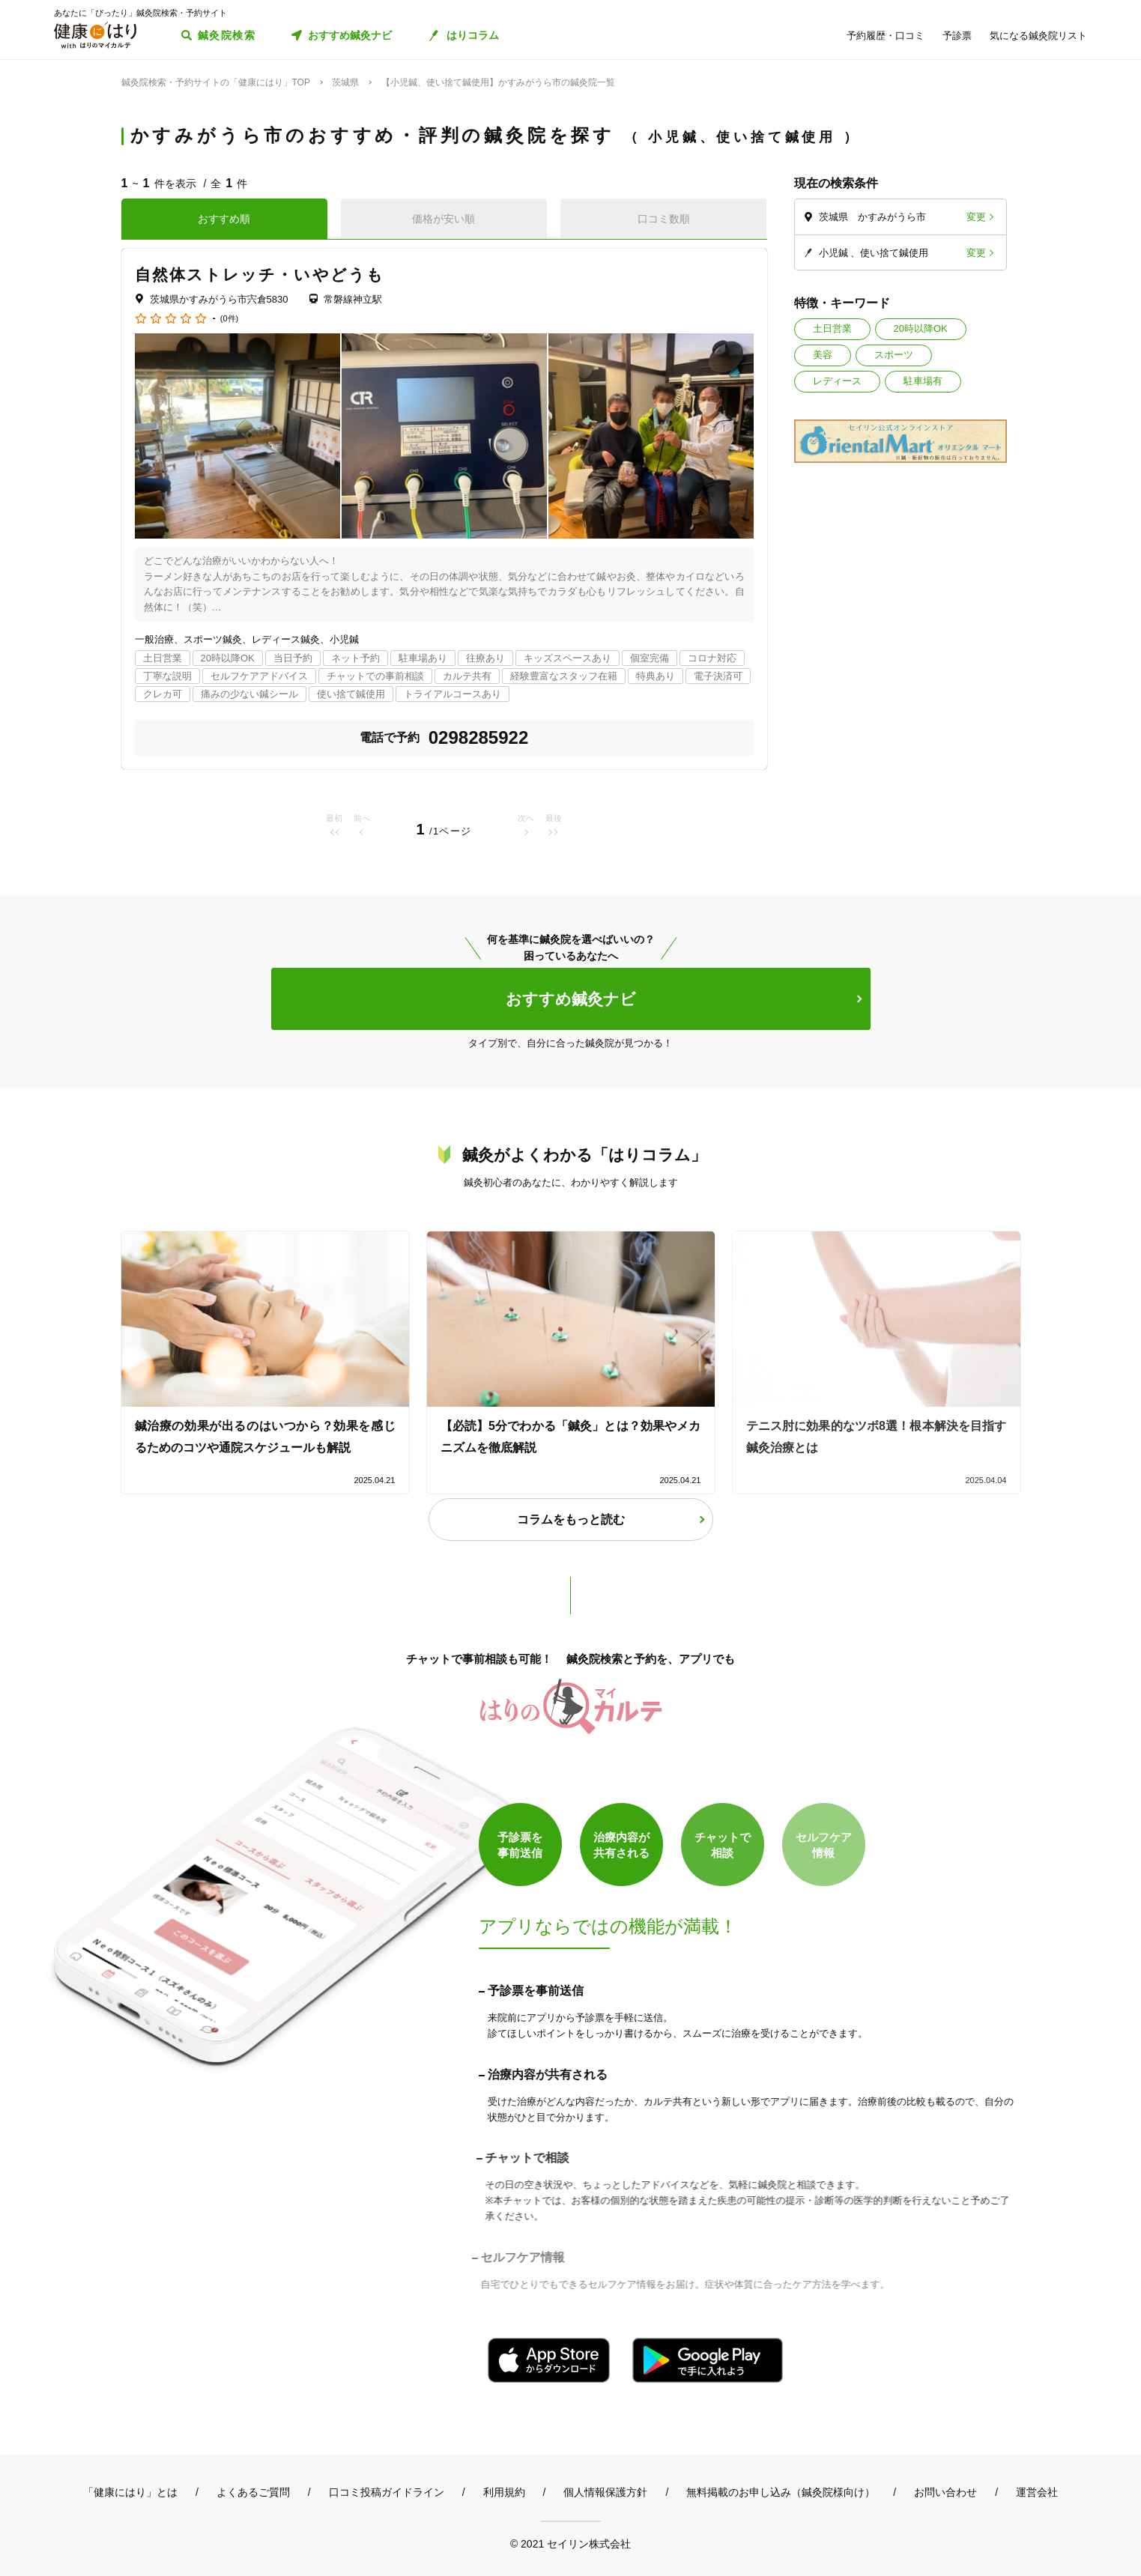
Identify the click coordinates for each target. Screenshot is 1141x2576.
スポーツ (893, 354)
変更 (976, 217)
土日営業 (832, 328)
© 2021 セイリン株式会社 (570, 2543)
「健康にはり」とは (130, 2492)
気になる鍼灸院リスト (1038, 35)
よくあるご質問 (253, 2492)
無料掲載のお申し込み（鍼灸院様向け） (780, 2492)
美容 (822, 354)
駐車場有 (923, 381)
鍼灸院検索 (226, 35)
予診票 (957, 35)
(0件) (229, 319)
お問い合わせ (945, 2492)
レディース (837, 381)
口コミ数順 (664, 219)
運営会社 (1037, 2492)
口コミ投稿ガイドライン (386, 2492)
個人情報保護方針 (605, 2492)
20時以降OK (921, 328)
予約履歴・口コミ (885, 35)
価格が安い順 (443, 219)
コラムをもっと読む (571, 1519)
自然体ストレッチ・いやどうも (259, 274)
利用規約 (504, 2492)
